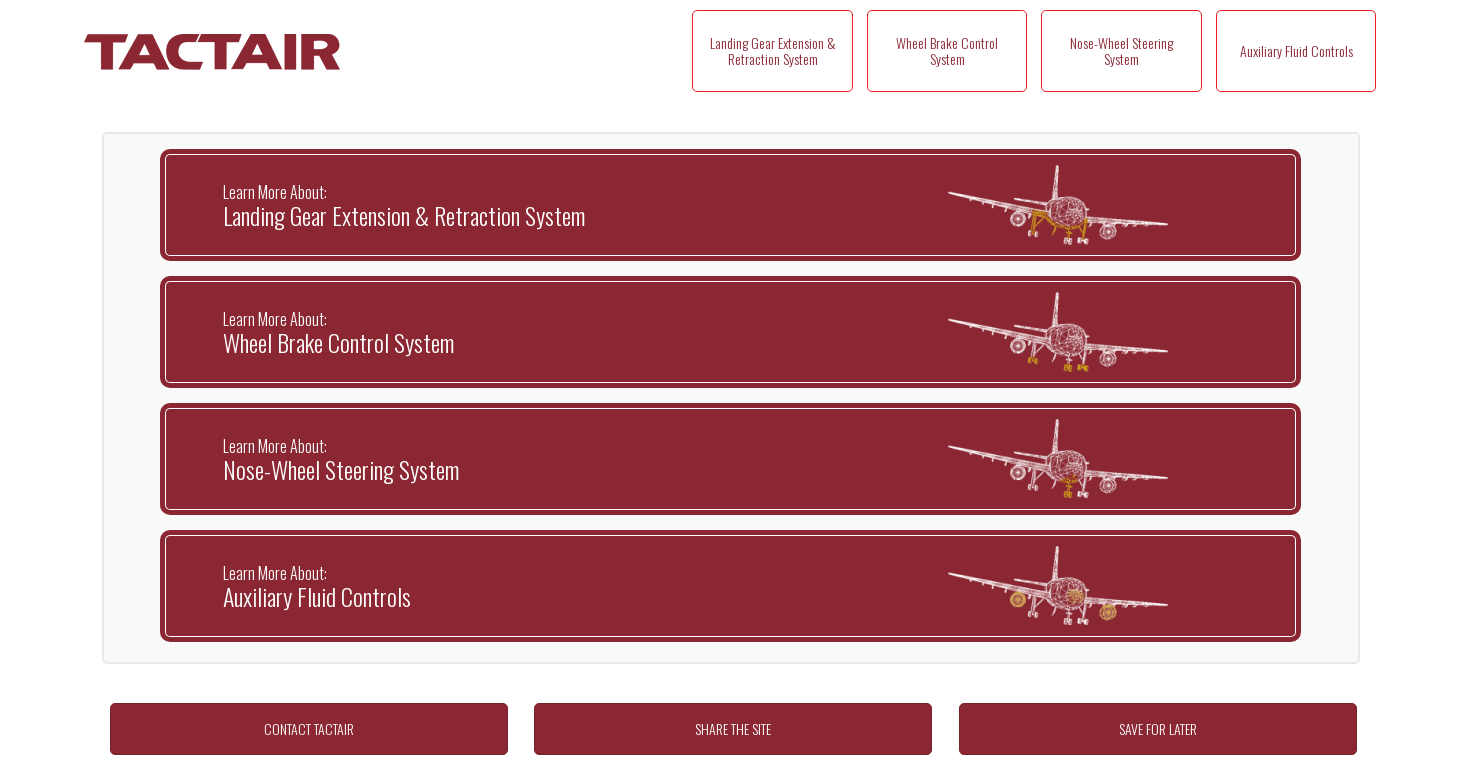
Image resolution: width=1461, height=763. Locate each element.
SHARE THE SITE (733, 728)
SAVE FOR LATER (1158, 728)
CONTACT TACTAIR (309, 728)
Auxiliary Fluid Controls (1296, 50)
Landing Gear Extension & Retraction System (773, 50)
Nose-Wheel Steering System (1121, 50)
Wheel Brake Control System (947, 50)
